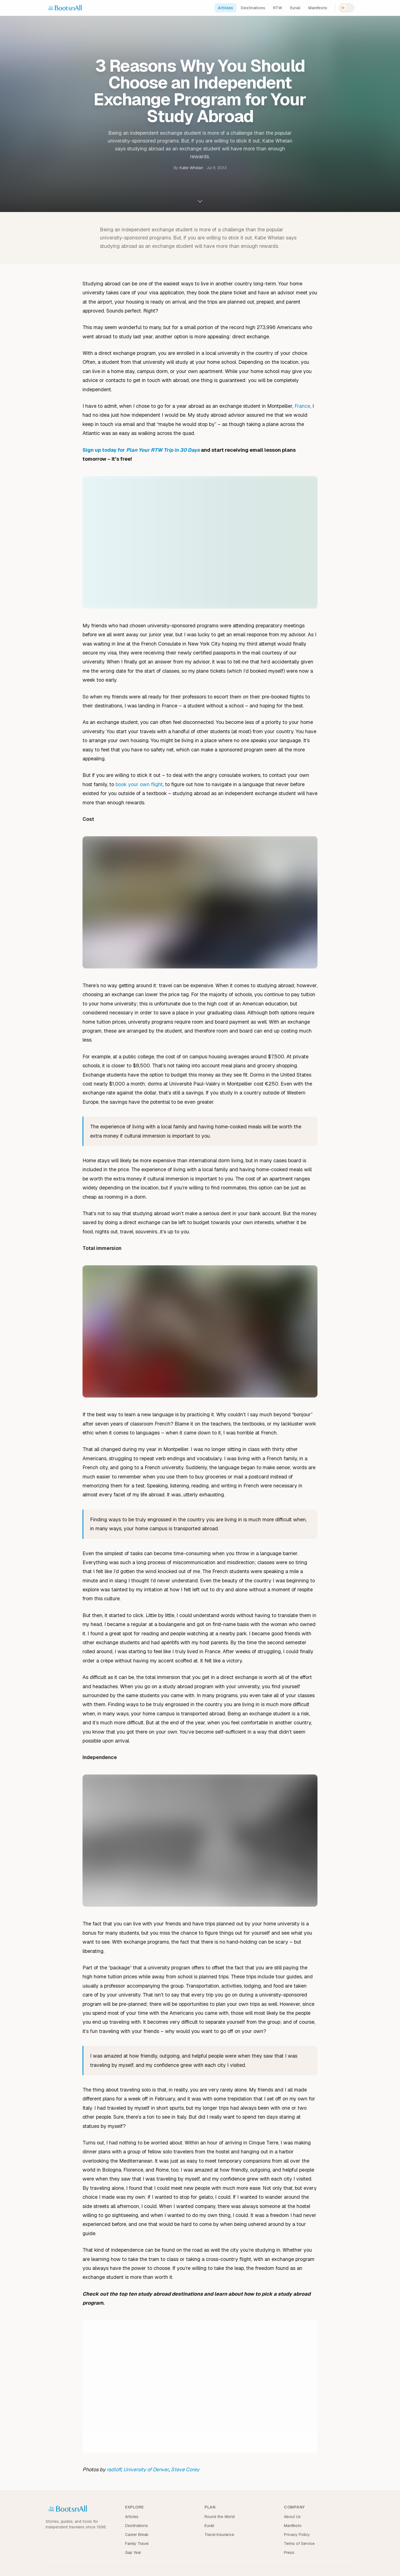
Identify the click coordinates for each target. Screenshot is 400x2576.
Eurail (295, 7)
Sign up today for (141, 450)
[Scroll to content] (200, 201)
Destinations (253, 7)
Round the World (219, 2516)
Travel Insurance (219, 2534)
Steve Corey (185, 2469)
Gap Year (133, 2552)
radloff (114, 2469)
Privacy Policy (297, 2534)
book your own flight (139, 784)
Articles (225, 7)
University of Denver (146, 2469)
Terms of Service (299, 2543)
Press (289, 2552)
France (302, 406)
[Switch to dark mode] (346, 7)
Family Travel (137, 2543)
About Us (292, 2516)
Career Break (137, 2534)
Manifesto (317, 7)
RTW (277, 7)
